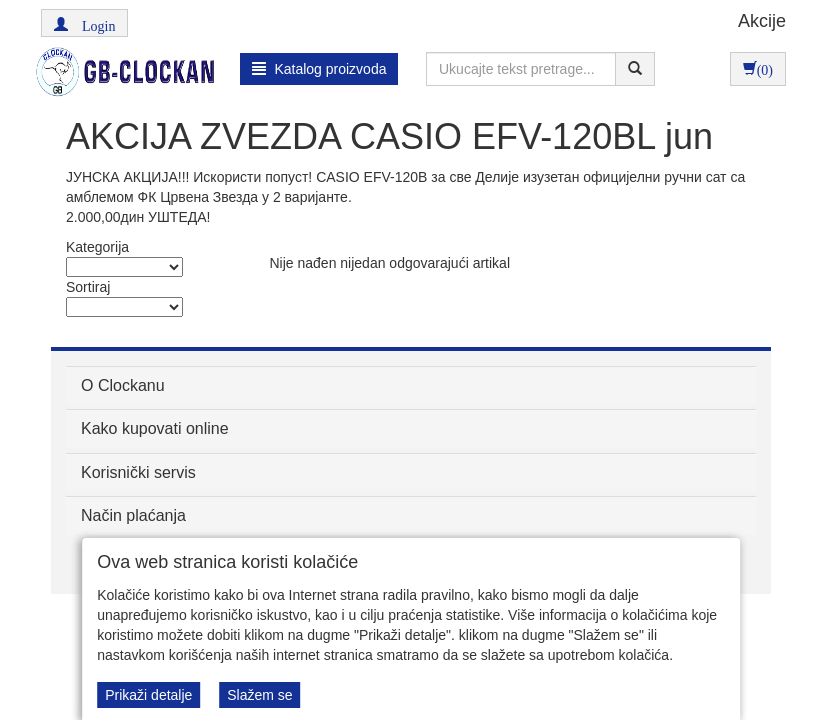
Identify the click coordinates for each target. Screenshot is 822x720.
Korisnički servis (138, 472)
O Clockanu (123, 385)
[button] (84, 23)
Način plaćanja (133, 515)
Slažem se (259, 695)
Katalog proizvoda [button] (319, 69)
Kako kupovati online (155, 428)
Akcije (762, 21)
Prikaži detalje (148, 695)
